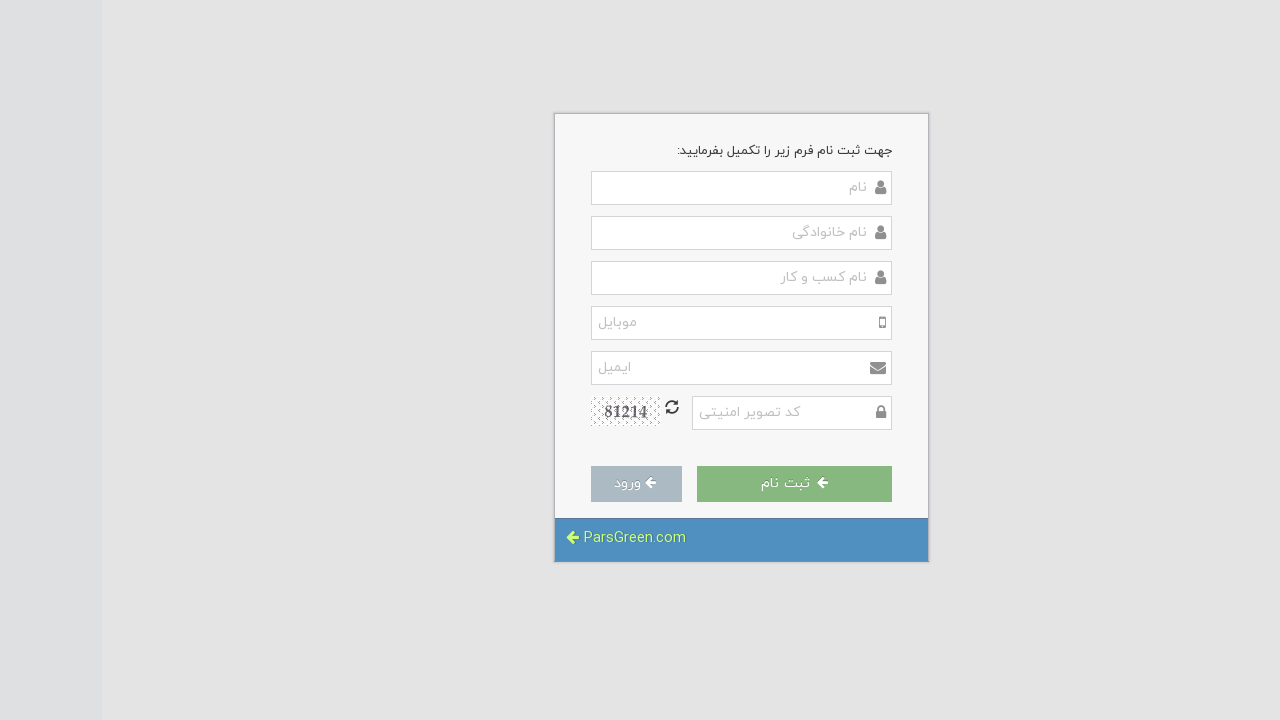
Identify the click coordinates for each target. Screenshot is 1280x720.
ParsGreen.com (524, 538)
